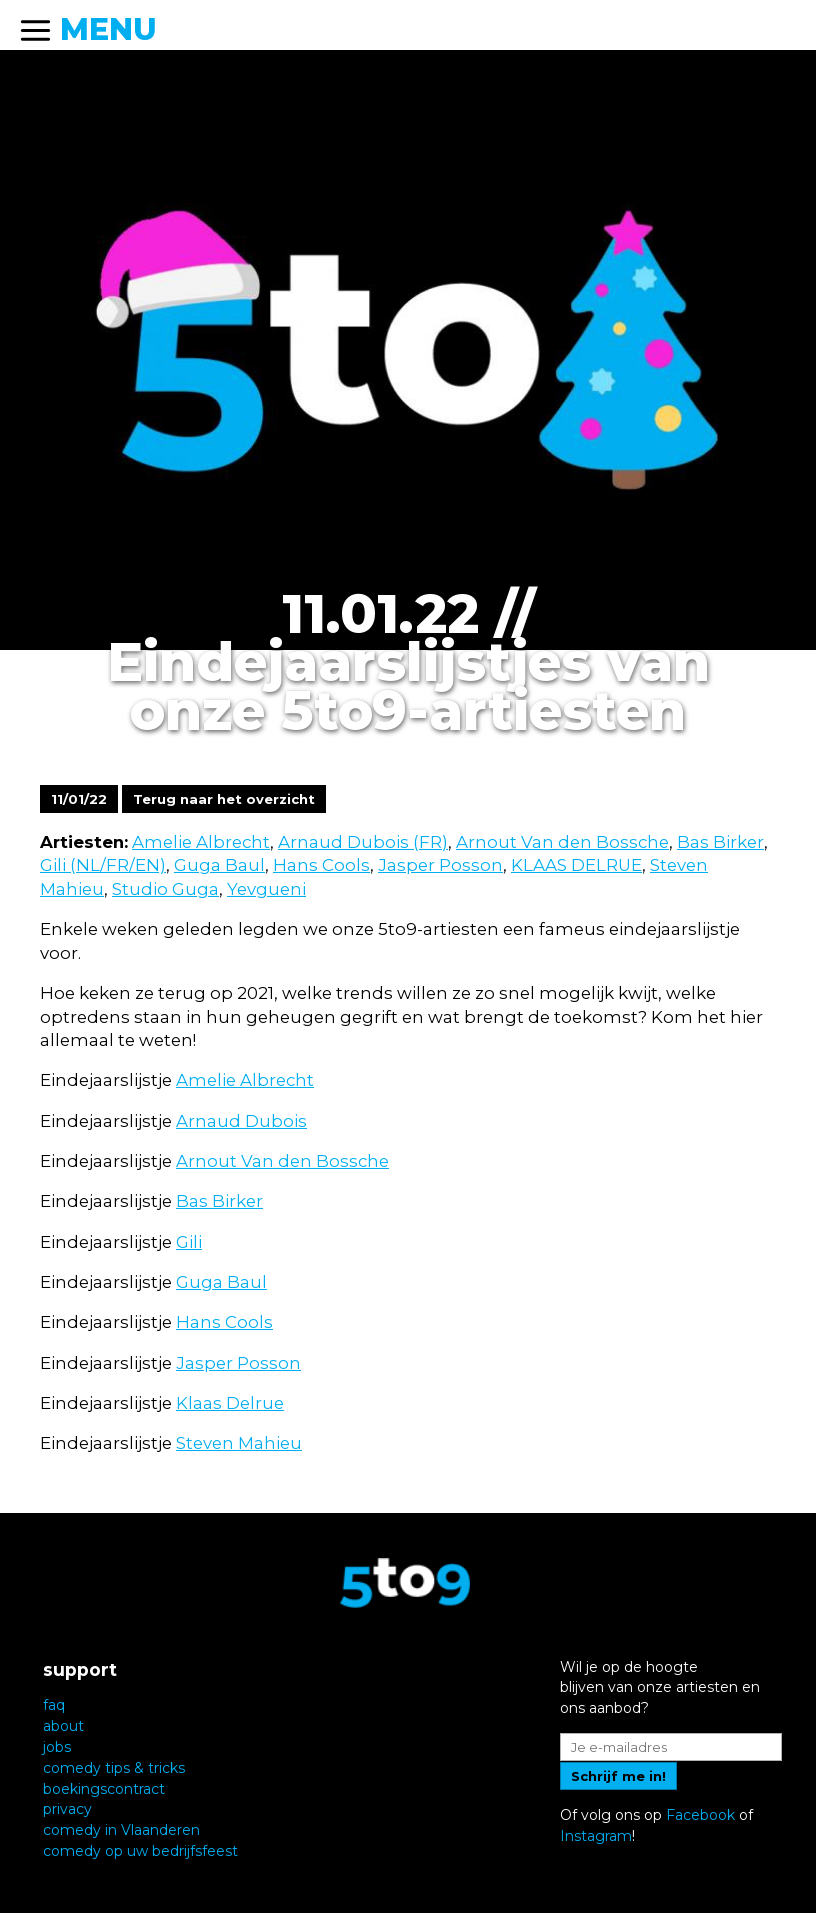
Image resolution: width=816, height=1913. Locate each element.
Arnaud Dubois (241, 1121)
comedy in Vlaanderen (121, 1830)
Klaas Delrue (230, 1403)
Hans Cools (321, 865)
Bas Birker (720, 842)
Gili (189, 1242)
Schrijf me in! (618, 1776)
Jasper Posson (440, 865)
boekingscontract (104, 1789)
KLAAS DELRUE (576, 865)
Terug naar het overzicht (224, 799)
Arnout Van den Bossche (562, 842)
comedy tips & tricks (114, 1768)
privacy (67, 1809)
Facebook (700, 1815)
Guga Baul (219, 865)
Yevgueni (266, 889)
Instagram (596, 1836)
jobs (57, 1747)
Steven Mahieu (239, 1443)
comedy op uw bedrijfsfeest (140, 1851)
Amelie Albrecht (201, 842)
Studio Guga (165, 889)
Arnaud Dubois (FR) (363, 842)
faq (54, 1705)
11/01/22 (79, 799)
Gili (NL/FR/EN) (103, 865)
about (63, 1726)
